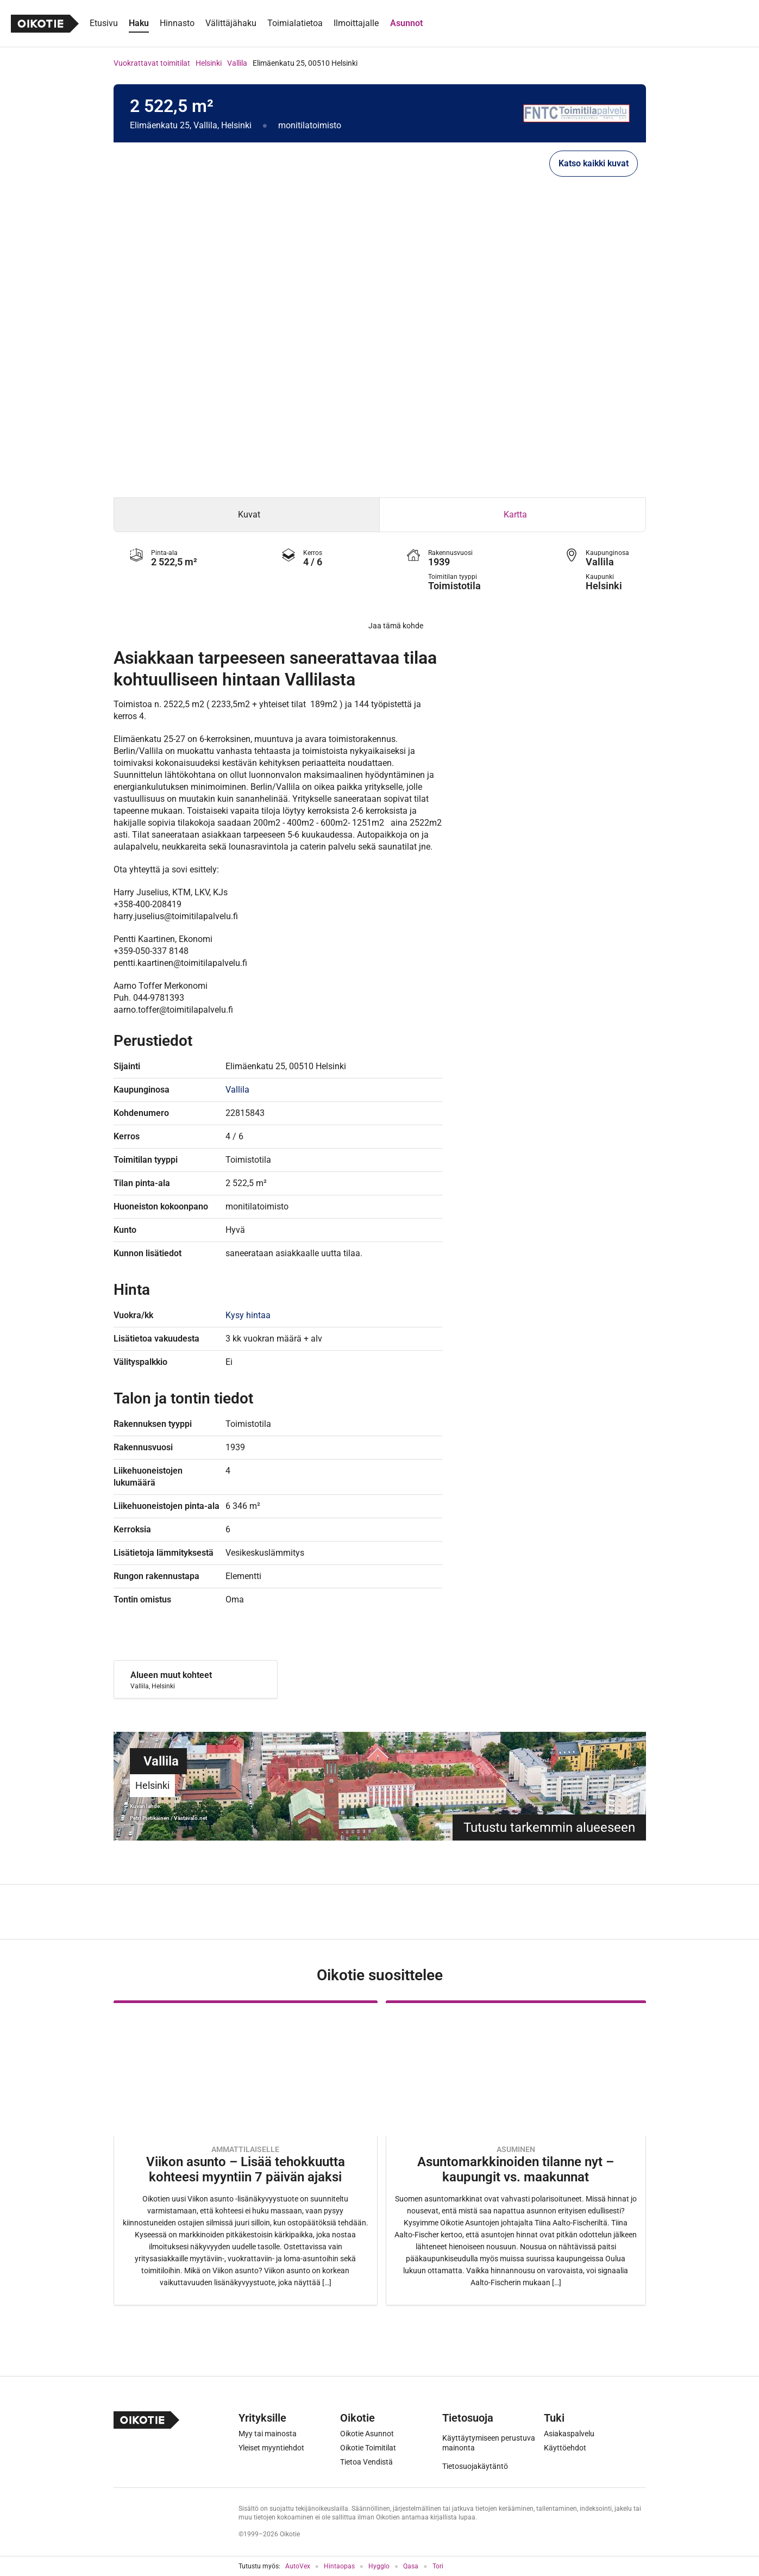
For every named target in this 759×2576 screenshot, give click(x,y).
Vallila (237, 63)
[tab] (247, 515)
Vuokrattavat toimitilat (152, 63)
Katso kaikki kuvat (594, 163)
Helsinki (209, 63)
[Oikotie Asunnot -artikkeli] (246, 2152)
